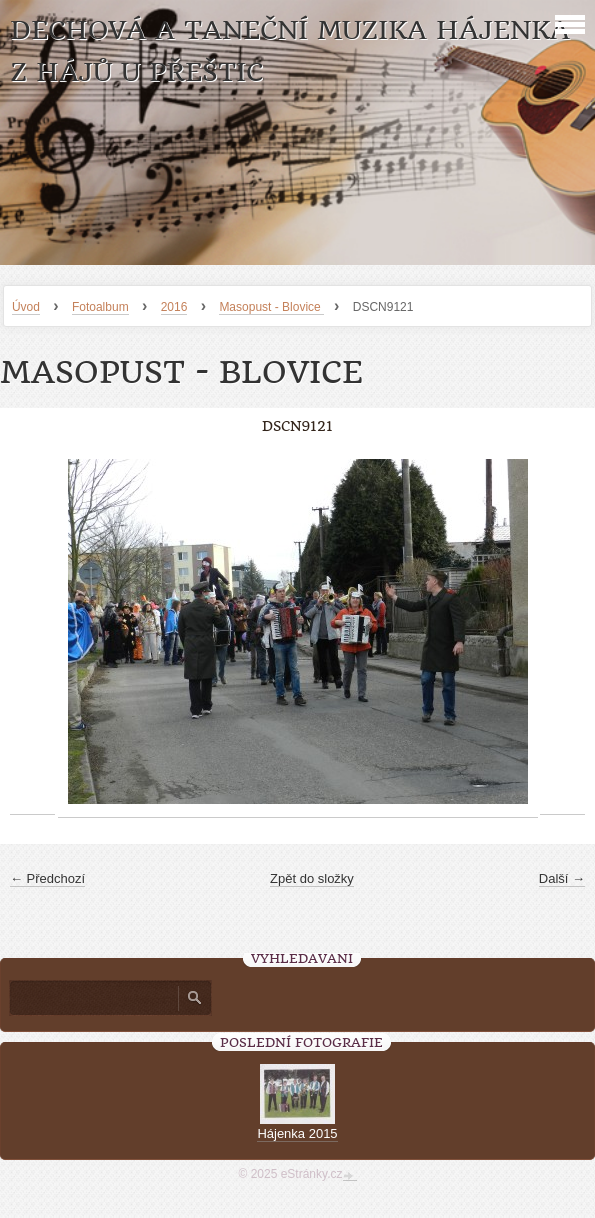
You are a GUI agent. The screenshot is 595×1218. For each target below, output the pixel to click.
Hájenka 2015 (297, 1133)
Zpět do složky (312, 878)
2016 (174, 307)
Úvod (26, 307)
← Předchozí (47, 878)
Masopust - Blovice (271, 307)
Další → (562, 878)
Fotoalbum (100, 307)
